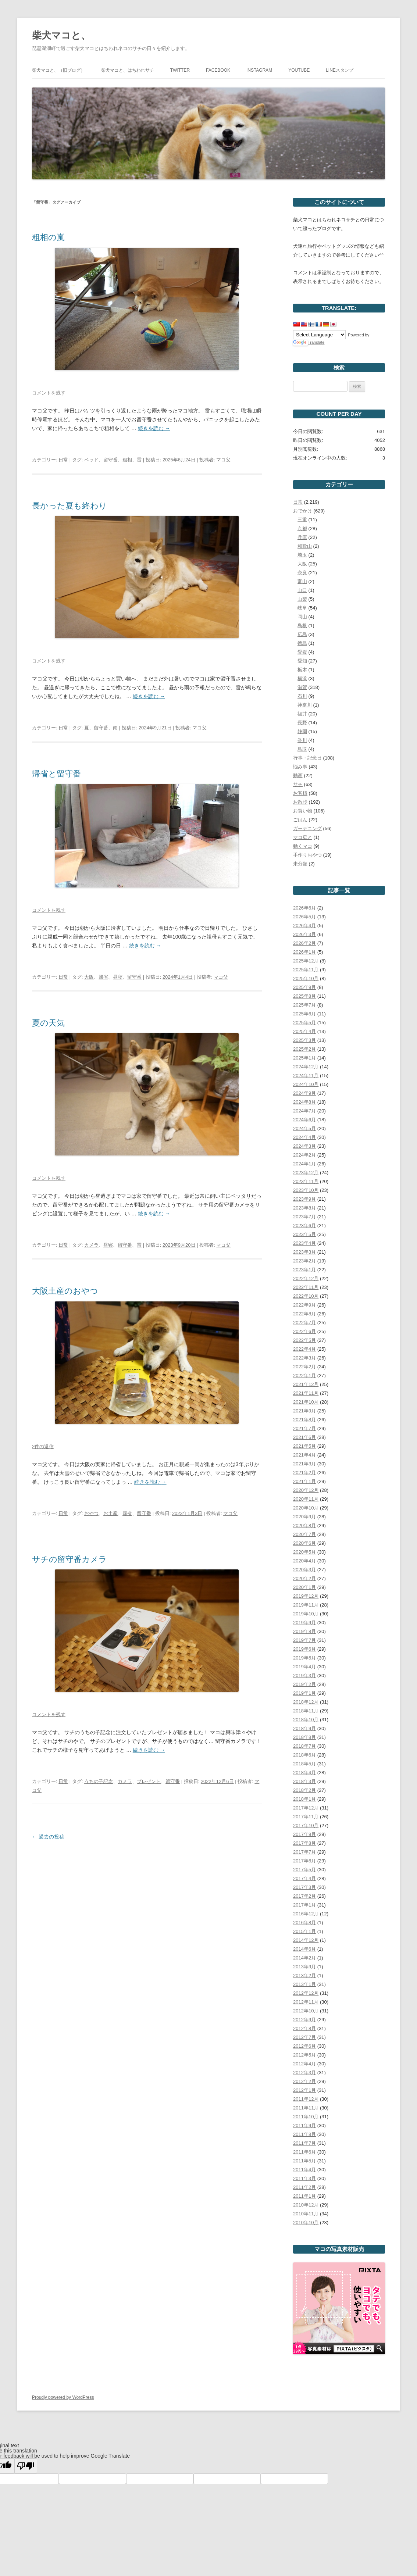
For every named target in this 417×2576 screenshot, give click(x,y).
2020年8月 (304, 1525)
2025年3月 (304, 1040)
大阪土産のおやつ (65, 1291)
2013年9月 (304, 1966)
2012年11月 (305, 2002)
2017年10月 (305, 1825)
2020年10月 (305, 1508)
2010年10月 (305, 2222)
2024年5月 (304, 1128)
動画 (298, 775)
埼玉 (302, 555)
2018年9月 (304, 1728)
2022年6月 (304, 1331)
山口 (302, 590)
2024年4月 (304, 1137)
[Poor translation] (25, 2465)
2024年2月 (304, 1155)
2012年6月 (304, 2046)
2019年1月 (304, 1693)
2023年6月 (304, 1225)
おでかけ (302, 511)
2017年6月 (304, 1861)
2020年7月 (304, 1534)
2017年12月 (305, 1808)
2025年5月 (304, 1022)
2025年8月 (304, 996)
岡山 (302, 616)
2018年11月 (305, 1711)
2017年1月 (304, 1905)
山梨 (302, 599)
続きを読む (154, 428)
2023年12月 (305, 1172)
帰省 (103, 977)
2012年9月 (304, 2019)
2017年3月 (304, 1887)
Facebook (218, 70)
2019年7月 (304, 1640)
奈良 (302, 572)
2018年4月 (304, 1772)
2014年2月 (304, 1958)
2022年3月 (304, 1358)
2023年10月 (305, 1190)
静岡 (302, 731)
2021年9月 (304, 1411)
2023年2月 (304, 1261)
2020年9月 (304, 1516)
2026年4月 (304, 925)
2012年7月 (304, 2037)
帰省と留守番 (56, 773)
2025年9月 (304, 987)
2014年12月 (305, 1940)
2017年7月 (304, 1852)
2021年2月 (304, 1472)
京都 (302, 528)
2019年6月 (304, 1649)
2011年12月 (305, 2099)
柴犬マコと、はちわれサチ (127, 70)
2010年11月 (305, 2213)
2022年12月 (305, 1278)
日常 (63, 459)
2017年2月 (304, 1896)
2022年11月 (305, 1287)
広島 (302, 634)
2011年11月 (305, 2108)
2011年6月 (304, 2152)
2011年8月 (304, 2134)
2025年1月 (304, 1058)
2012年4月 (304, 2063)
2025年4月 (304, 1031)
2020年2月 (304, 1578)
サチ (298, 784)
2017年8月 (304, 1843)
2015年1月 (304, 1931)
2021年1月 (304, 1481)
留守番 (110, 459)
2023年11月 (305, 1181)
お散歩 (300, 802)
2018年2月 (304, 1790)
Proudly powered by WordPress (63, 2397)
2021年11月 (305, 1393)
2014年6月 (304, 1949)
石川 (302, 696)
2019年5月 (304, 1658)
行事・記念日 (307, 758)
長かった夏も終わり (69, 505)
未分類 (300, 864)
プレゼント (149, 1781)
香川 (302, 740)
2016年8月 (304, 1922)
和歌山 (304, 546)
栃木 (302, 669)
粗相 (127, 459)
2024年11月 (305, 1075)
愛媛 (302, 652)
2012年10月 (305, 2011)
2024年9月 (304, 1093)
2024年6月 (304, 1119)
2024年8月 (304, 1102)
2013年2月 (304, 1975)
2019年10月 (305, 1613)
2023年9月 (304, 1199)
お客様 (300, 793)
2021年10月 (305, 1402)
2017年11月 (305, 1816)
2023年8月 (304, 1208)
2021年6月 (304, 1437)
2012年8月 (304, 2028)
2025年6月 (304, 1014)
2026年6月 (304, 908)
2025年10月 (305, 978)
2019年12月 (305, 1596)
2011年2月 (304, 2187)
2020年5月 (304, 1552)
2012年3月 (304, 2072)
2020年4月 (304, 1561)
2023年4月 (304, 1243)
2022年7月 (304, 1322)
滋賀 (302, 687)
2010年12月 (305, 2205)
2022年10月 (305, 1296)
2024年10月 (305, 1084)
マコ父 (223, 459)
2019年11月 (305, 1605)
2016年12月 (305, 1913)
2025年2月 (304, 1049)
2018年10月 (305, 1719)
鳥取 (302, 749)
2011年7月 (304, 2143)
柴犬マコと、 (61, 35)
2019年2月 (304, 1684)
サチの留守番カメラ (69, 1559)
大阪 (89, 977)
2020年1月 (304, 1587)
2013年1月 (304, 1984)
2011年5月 (304, 2161)
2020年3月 (304, 1569)
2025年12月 (305, 961)
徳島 (302, 643)
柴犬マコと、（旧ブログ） (58, 70)
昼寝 (117, 977)
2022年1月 (304, 1375)
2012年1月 (304, 2090)
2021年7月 (304, 1428)
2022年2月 (304, 1366)
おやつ (91, 1513)
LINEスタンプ (339, 70)
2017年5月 (304, 1869)
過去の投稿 (48, 1837)
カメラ (91, 1245)
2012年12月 (305, 1993)
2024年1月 (304, 1163)
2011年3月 (304, 2178)
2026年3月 (304, 934)
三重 (302, 519)
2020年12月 (305, 1490)
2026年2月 (304, 943)
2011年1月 (304, 2196)
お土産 (110, 1513)
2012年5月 (304, 2055)
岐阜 (302, 608)
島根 (302, 625)
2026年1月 (304, 952)
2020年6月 (304, 1543)
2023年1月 (304, 1269)
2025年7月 (304, 1005)
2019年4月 (304, 1666)
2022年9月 (304, 1305)
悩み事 (300, 766)
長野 (302, 722)
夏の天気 (48, 1023)
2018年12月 (305, 1702)
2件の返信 (43, 1446)
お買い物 (302, 811)
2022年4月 (304, 1349)
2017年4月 (304, 1878)
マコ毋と (302, 837)
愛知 (302, 661)
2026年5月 (304, 916)
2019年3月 (304, 1675)
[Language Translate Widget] (319, 334)
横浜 (302, 678)
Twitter (180, 70)
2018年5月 (304, 1763)
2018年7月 (304, 1746)
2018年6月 (304, 1755)
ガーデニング (307, 828)
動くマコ (302, 846)
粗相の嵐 (48, 237)
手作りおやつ (307, 855)
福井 (302, 714)
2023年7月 (304, 1216)
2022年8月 (304, 1313)
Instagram (259, 70)
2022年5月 (304, 1340)
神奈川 (304, 705)
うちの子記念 (98, 1781)
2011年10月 (305, 2116)
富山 (302, 581)
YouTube (299, 70)
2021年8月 (304, 1419)
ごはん (300, 819)
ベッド (91, 459)
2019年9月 (304, 1622)
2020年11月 (305, 1499)
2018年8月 (304, 1737)
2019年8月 (304, 1631)
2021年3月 (304, 1463)
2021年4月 (304, 1455)
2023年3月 (304, 1252)
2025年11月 (305, 969)
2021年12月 (305, 1384)
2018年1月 (304, 1799)
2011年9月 (304, 2125)
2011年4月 (304, 2169)
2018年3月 (304, 1781)
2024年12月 (305, 1066)
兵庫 (302, 537)
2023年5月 (304, 1234)
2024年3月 (304, 1146)
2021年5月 (304, 1446)
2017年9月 (304, 1834)
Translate (308, 342)
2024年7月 (304, 1111)
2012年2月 (304, 2081)
